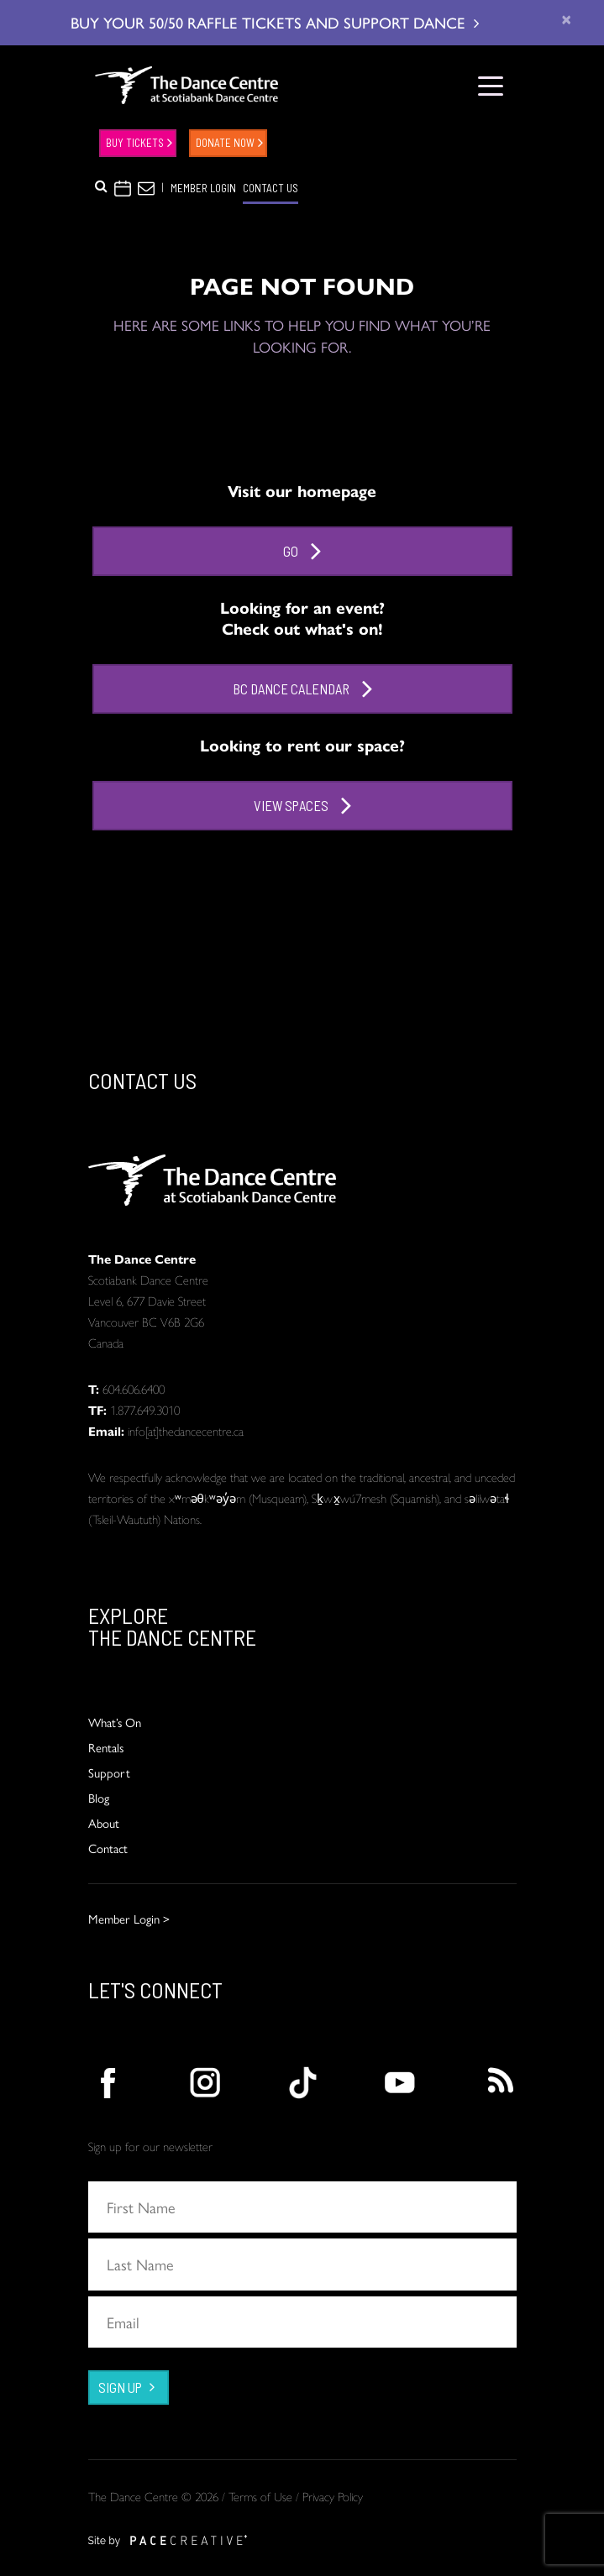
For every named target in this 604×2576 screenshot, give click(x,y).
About (103, 1822)
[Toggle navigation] (491, 85)
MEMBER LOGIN (203, 188)
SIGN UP (120, 2387)
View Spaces (302, 805)
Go (302, 551)
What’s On (114, 1721)
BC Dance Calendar (302, 689)
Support (109, 1772)
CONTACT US (270, 188)
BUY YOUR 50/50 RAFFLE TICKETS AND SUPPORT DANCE (275, 22)
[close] (566, 19)
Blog (98, 1797)
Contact (108, 1847)
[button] (101, 186)
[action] (107, 2083)
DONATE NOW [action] (225, 142)
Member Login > (129, 1918)
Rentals (105, 1747)
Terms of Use (260, 2496)
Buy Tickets (135, 142)
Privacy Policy (332, 2496)
